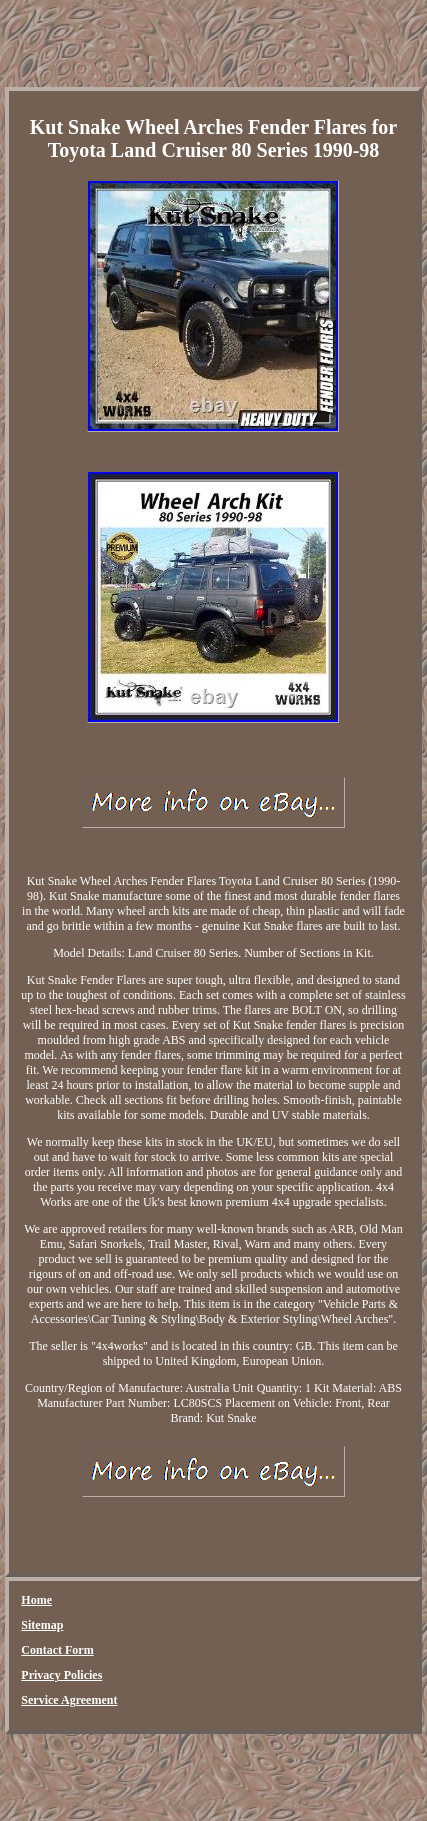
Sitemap (42, 1625)
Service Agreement (69, 1700)
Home (36, 1600)
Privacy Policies (61, 1675)
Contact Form (57, 1650)
